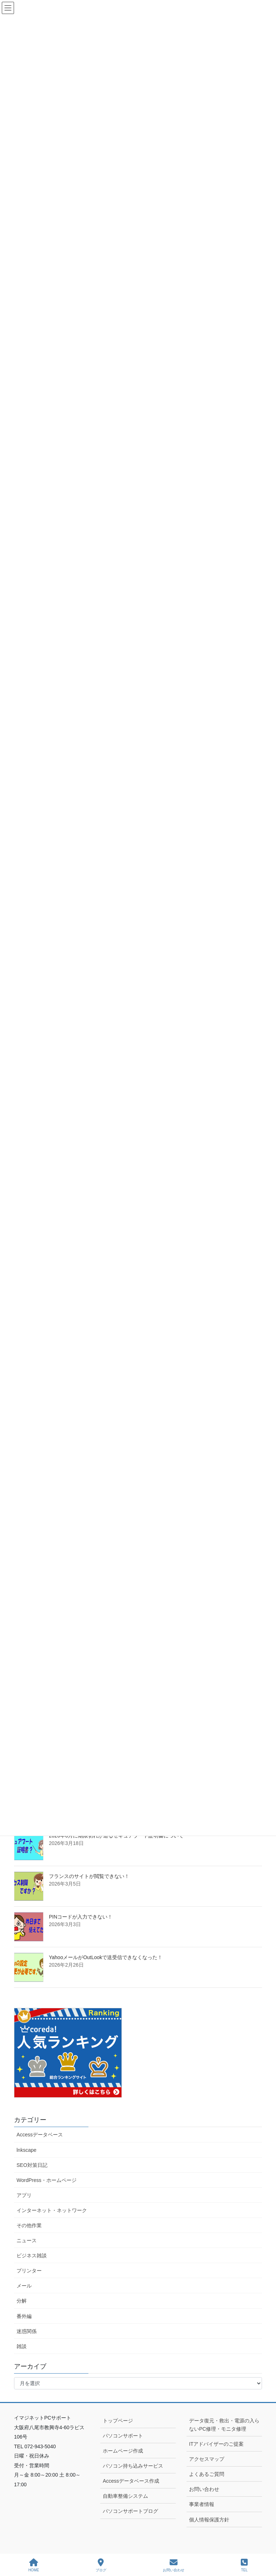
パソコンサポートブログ (130, 2511)
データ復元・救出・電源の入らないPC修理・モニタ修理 (224, 2425)
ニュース (27, 2240)
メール (24, 2286)
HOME (33, 2565)
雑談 (22, 2346)
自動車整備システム (125, 2496)
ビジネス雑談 (32, 2255)
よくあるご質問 (206, 2474)
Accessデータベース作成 (131, 2481)
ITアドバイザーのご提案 (216, 2444)
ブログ (101, 2565)
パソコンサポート (123, 2436)
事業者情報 (201, 2504)
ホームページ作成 (123, 2451)
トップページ (118, 2420)
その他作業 (29, 2225)
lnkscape (26, 2150)
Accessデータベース (40, 2134)
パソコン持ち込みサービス (133, 2466)
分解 (22, 2301)
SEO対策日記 (32, 2165)
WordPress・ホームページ (47, 2180)
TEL (244, 2565)
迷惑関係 (27, 2331)
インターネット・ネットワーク (52, 2210)
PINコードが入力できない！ (80, 1917)
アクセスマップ (206, 2459)
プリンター (29, 2270)
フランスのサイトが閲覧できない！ (89, 1876)
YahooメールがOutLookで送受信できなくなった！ (105, 1957)
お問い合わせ (204, 2489)
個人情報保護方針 (209, 2520)
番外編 (24, 2316)
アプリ (24, 2195)
